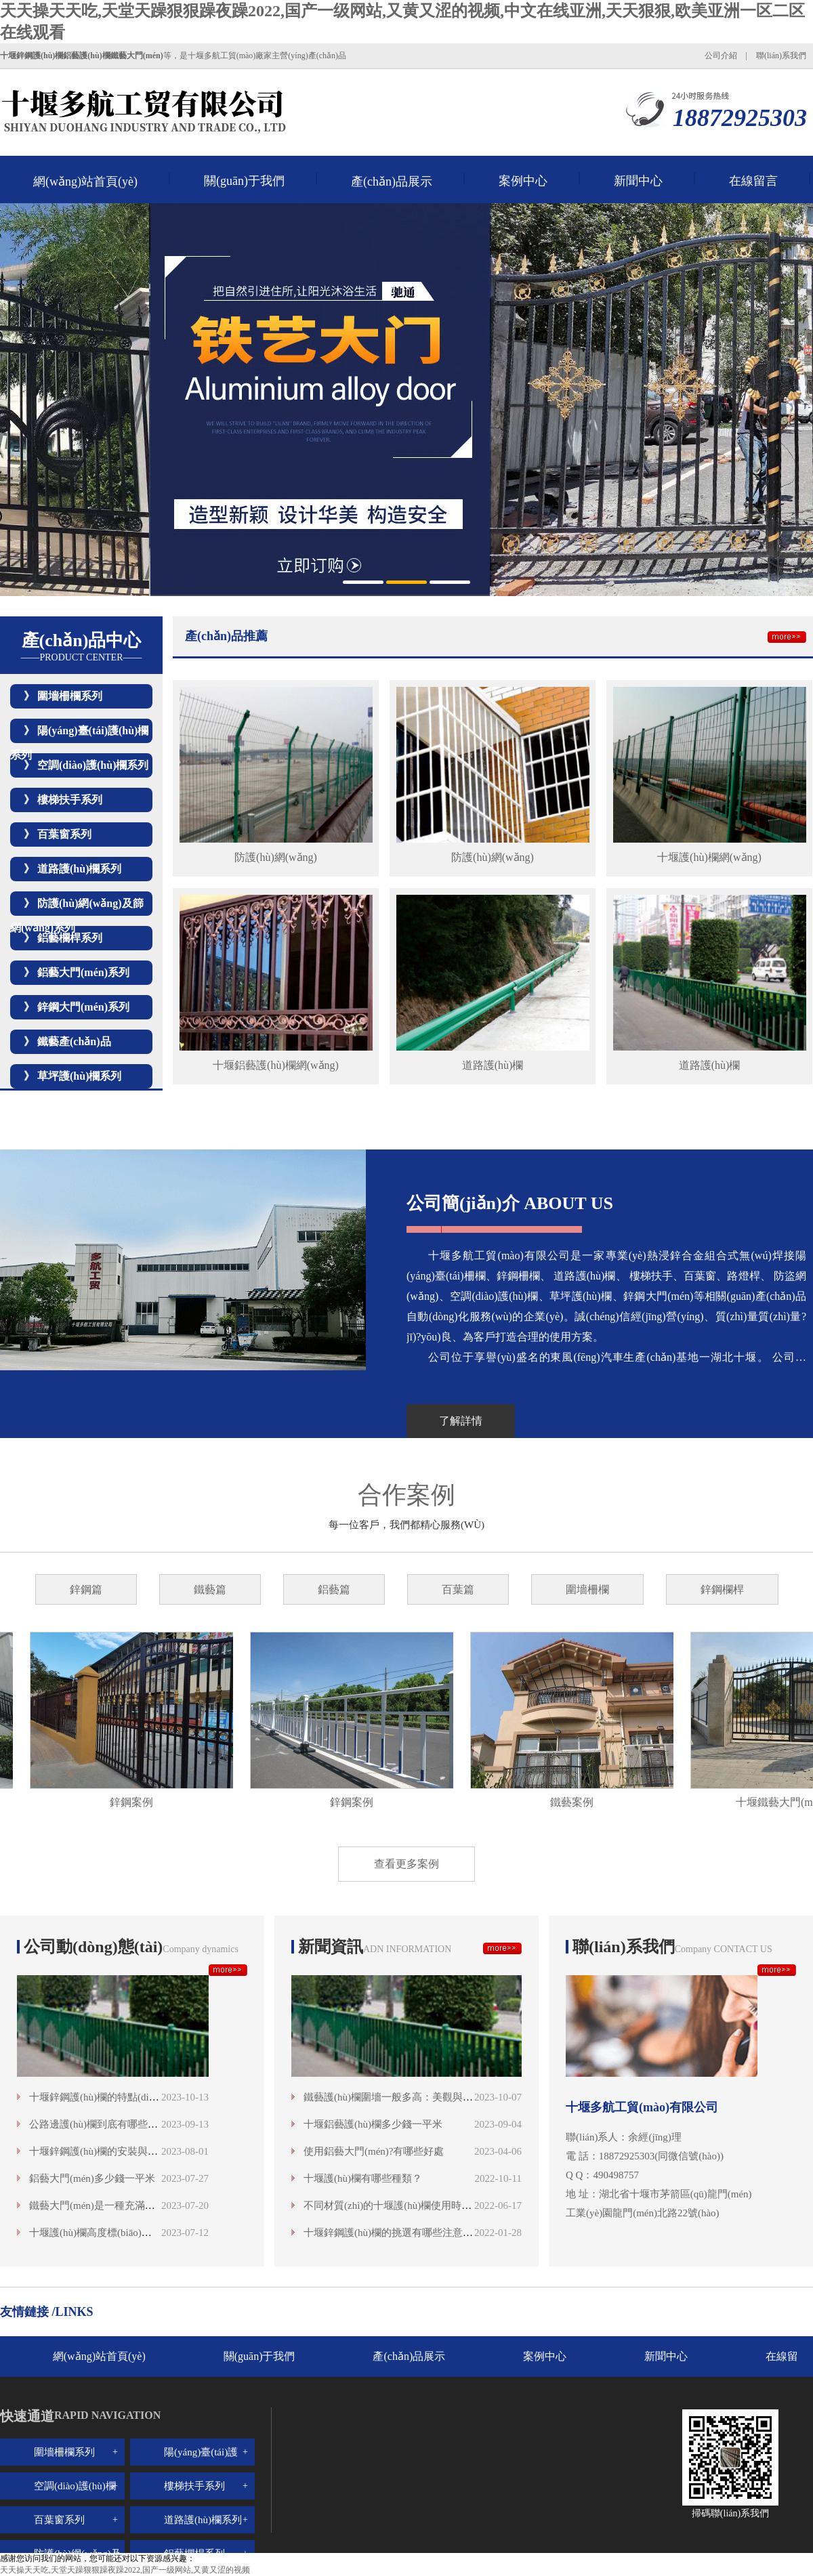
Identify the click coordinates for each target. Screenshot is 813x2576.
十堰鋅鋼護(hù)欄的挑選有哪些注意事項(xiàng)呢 (413, 2232)
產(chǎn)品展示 (391, 181)
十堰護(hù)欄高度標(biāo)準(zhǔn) (104, 2232)
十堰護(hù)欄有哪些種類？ (363, 2178)
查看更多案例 (406, 1864)
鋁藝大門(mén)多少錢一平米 (92, 2178)
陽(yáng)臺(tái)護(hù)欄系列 (201, 2466)
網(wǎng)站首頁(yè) (85, 181)
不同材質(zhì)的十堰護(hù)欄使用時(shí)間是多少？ (417, 2205)
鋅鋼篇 (86, 1589)
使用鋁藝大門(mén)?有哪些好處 (374, 2151)
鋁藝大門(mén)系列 (83, 972)
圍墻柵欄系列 (69, 696)
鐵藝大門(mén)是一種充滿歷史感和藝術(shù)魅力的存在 (153, 2205)
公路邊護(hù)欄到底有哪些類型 (98, 2124)
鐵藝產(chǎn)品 (74, 1041)
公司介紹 (721, 55)
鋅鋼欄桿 (722, 1589)
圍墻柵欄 (587, 1589)
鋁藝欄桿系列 (69, 938)
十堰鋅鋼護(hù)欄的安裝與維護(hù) (107, 2151)
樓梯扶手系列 (69, 799)
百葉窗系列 (64, 834)
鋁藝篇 (334, 1589)
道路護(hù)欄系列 (79, 868)
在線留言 (753, 181)
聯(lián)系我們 (781, 55)
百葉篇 (458, 1589)
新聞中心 (638, 181)
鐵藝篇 (210, 1589)
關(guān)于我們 (244, 181)
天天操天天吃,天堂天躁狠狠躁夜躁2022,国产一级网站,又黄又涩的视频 (125, 2570)
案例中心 (523, 181)
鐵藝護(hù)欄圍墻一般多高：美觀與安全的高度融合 (419, 2097)
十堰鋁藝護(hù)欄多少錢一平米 (373, 2124)
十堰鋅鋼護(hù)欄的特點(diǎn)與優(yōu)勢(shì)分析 (141, 2097)
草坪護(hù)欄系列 (79, 1076)
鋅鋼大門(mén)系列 (83, 1007)
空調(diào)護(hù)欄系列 (92, 765)
